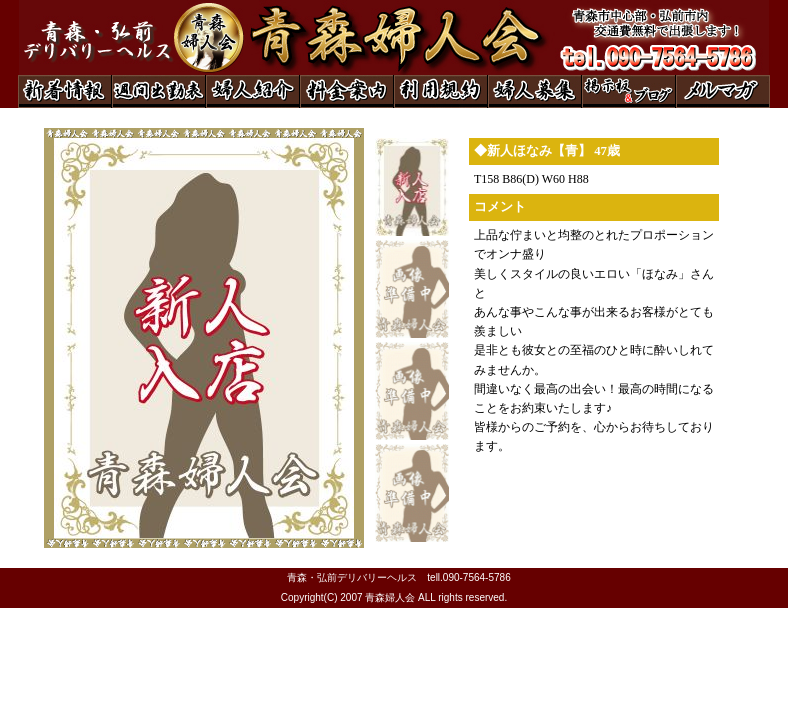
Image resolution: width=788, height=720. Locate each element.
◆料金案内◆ (347, 91)
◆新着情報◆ (65, 91)
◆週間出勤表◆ (159, 91)
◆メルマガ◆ (723, 91)
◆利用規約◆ (441, 91)
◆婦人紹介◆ (253, 91)
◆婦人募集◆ (535, 91)
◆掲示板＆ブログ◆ (629, 91)
